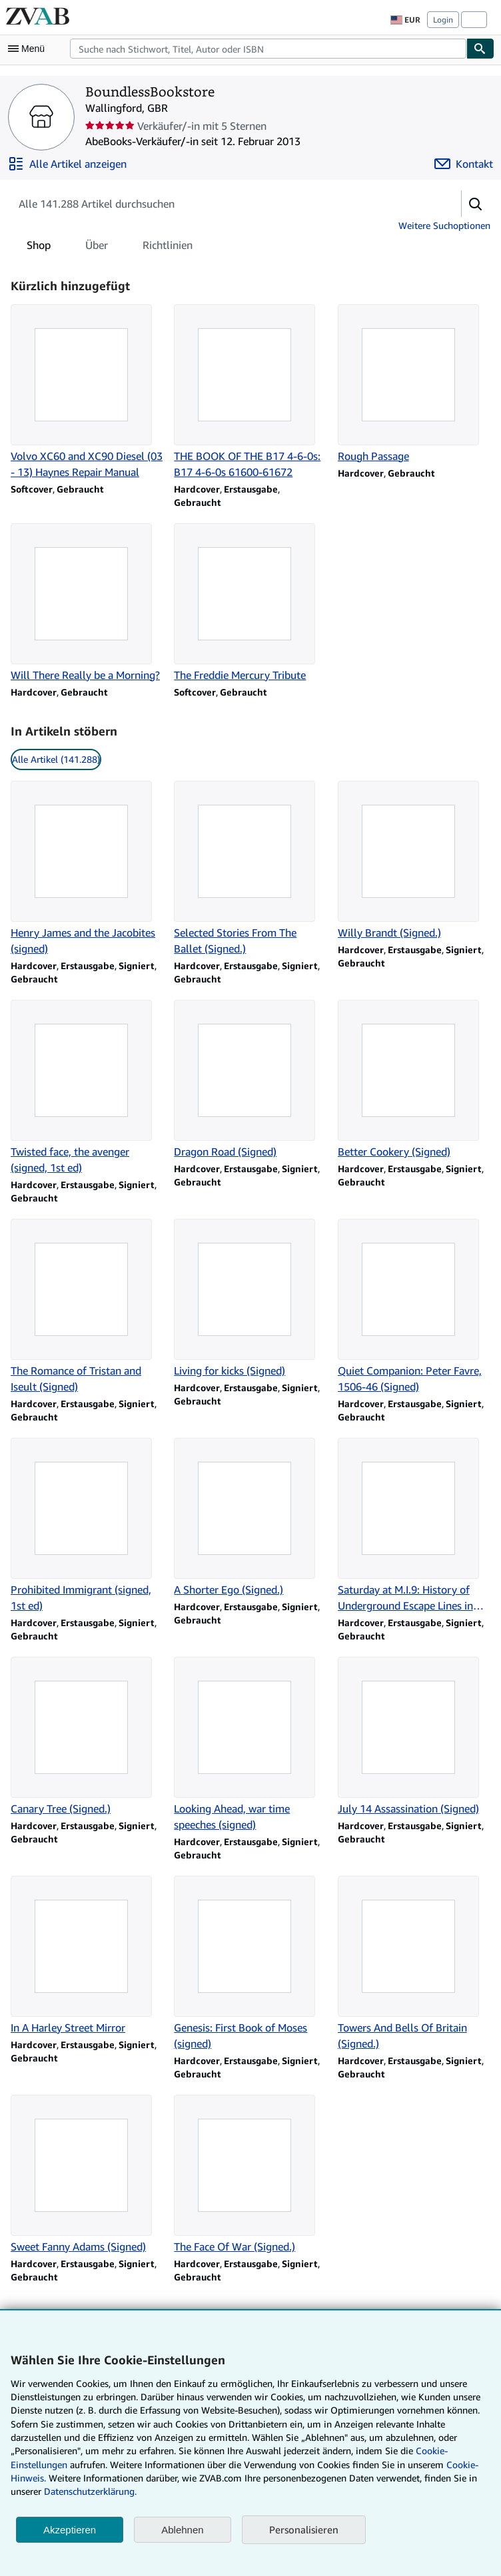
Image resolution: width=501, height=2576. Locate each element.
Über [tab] (96, 247)
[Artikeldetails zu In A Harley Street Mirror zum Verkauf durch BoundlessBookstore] (87, 1956)
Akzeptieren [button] (69, 2529)
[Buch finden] (480, 49)
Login (443, 20)
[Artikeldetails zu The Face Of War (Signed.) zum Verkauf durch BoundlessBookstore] (250, 2174)
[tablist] (110, 245)
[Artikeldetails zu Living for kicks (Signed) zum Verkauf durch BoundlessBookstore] (250, 1299)
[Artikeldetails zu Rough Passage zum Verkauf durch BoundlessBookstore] (414, 384)
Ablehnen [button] (182, 2529)
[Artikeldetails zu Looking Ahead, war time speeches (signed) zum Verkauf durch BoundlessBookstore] (250, 1744)
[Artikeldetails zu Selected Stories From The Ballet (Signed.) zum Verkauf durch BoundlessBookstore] (250, 869)
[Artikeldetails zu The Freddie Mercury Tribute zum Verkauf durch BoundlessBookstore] (250, 603)
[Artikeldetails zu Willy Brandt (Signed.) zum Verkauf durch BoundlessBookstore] (414, 861)
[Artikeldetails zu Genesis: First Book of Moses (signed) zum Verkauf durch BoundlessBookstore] (250, 1963)
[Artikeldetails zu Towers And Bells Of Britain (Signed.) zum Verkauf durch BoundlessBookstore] (414, 1963)
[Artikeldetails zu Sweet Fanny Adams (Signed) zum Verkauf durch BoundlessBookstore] (87, 2174)
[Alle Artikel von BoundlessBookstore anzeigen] (67, 164)
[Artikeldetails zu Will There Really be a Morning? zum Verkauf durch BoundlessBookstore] (87, 603)
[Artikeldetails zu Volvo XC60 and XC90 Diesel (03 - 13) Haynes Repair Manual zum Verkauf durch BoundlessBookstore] (87, 392)
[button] (475, 203)
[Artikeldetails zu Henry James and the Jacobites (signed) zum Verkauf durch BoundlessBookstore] (87, 869)
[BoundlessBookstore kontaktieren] (463, 164)
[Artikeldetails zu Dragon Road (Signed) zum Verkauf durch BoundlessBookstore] (250, 1080)
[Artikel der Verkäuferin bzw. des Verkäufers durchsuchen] (222, 203)
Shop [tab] (39, 247)
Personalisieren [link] (303, 2529)
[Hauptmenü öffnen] (29, 49)
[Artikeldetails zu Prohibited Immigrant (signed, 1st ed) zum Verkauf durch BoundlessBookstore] (87, 1525)
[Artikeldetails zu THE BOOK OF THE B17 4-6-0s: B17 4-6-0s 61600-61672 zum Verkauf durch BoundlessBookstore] (250, 392)
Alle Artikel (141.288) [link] (56, 759)
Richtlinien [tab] (168, 247)
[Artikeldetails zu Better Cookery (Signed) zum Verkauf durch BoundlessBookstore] (414, 1080)
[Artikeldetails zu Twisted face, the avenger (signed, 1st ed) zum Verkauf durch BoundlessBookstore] (87, 1088)
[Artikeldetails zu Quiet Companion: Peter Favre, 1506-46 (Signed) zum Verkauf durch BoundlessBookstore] (414, 1307)
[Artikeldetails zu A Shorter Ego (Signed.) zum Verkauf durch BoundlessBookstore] (250, 1518)
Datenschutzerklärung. (90, 2491)
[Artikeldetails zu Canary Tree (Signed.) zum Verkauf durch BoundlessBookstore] (87, 1737)
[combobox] (268, 49)
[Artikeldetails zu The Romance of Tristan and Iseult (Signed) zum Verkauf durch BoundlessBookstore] (87, 1307)
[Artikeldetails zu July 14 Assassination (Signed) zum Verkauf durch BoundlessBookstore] (414, 1737)
